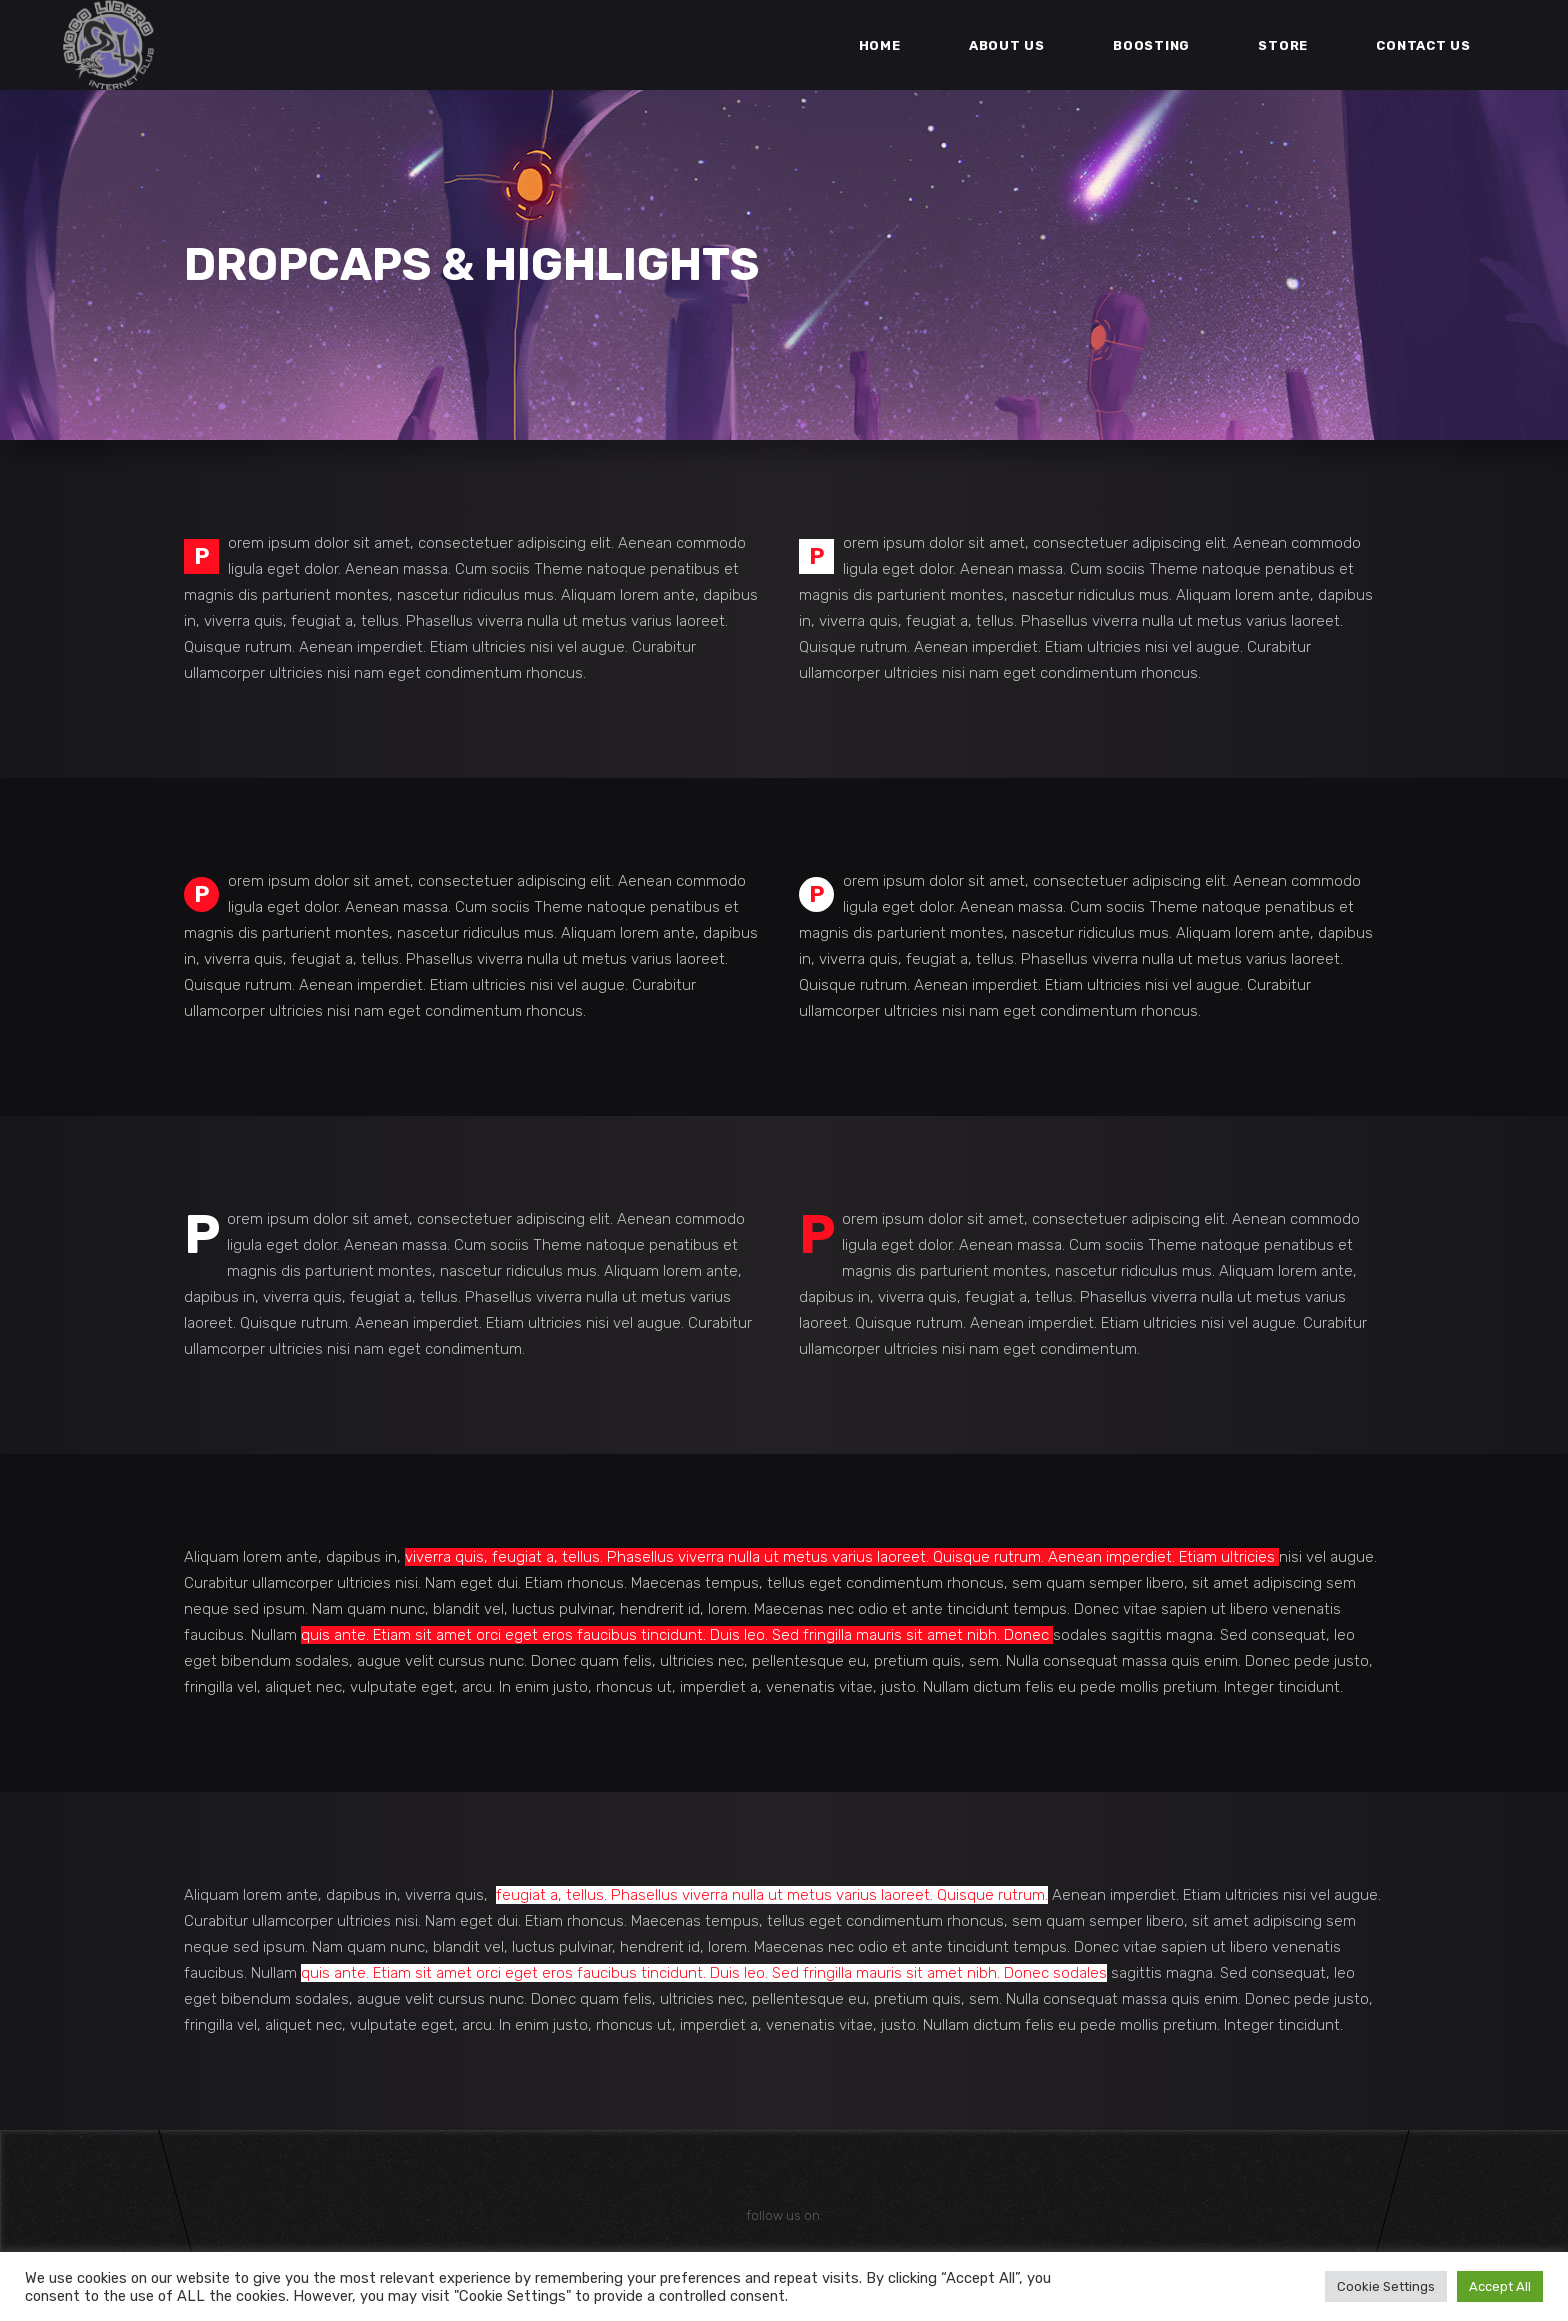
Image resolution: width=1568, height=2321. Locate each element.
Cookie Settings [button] (1386, 2286)
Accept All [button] (1500, 2286)
